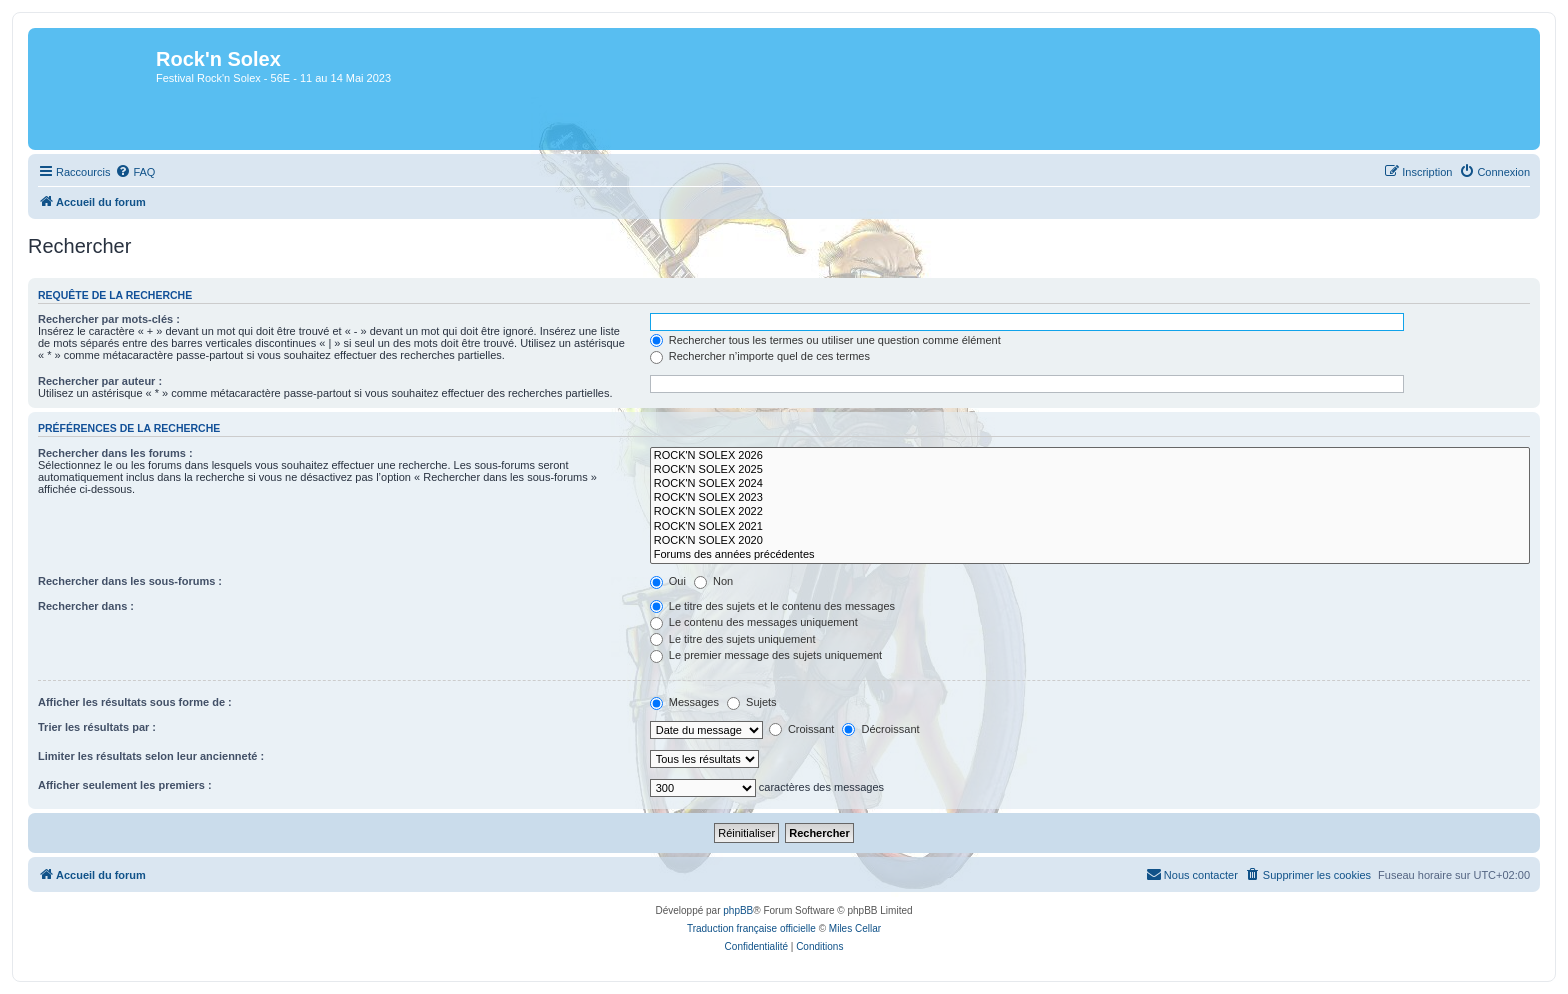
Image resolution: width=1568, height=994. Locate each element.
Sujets (752, 702)
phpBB (738, 910)
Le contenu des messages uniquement (754, 622)
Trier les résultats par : (97, 727)
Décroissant (880, 729)
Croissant (802, 729)
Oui (668, 581)
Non (713, 581)
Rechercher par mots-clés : (109, 319)
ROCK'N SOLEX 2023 (1090, 498)
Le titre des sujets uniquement (733, 639)
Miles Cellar (855, 928)
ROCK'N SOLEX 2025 (1090, 470)
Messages (684, 702)
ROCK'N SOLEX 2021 (1090, 527)
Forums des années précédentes (1090, 555)
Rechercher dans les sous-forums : (130, 581)
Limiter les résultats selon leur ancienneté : (151, 756)
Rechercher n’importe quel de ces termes (760, 356)
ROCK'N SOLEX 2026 (1090, 456)
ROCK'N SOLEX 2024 (1090, 484)
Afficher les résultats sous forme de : (135, 702)
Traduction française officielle (751, 928)
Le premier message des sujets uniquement (766, 655)
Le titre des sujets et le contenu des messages (772, 606)
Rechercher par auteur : (100, 381)
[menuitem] (135, 172)
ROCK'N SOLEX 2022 (1090, 512)
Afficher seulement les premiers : (125, 785)
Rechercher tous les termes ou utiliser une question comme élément (825, 340)
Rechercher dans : (86, 606)
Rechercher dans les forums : (115, 453)
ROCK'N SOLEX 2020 (1090, 541)
